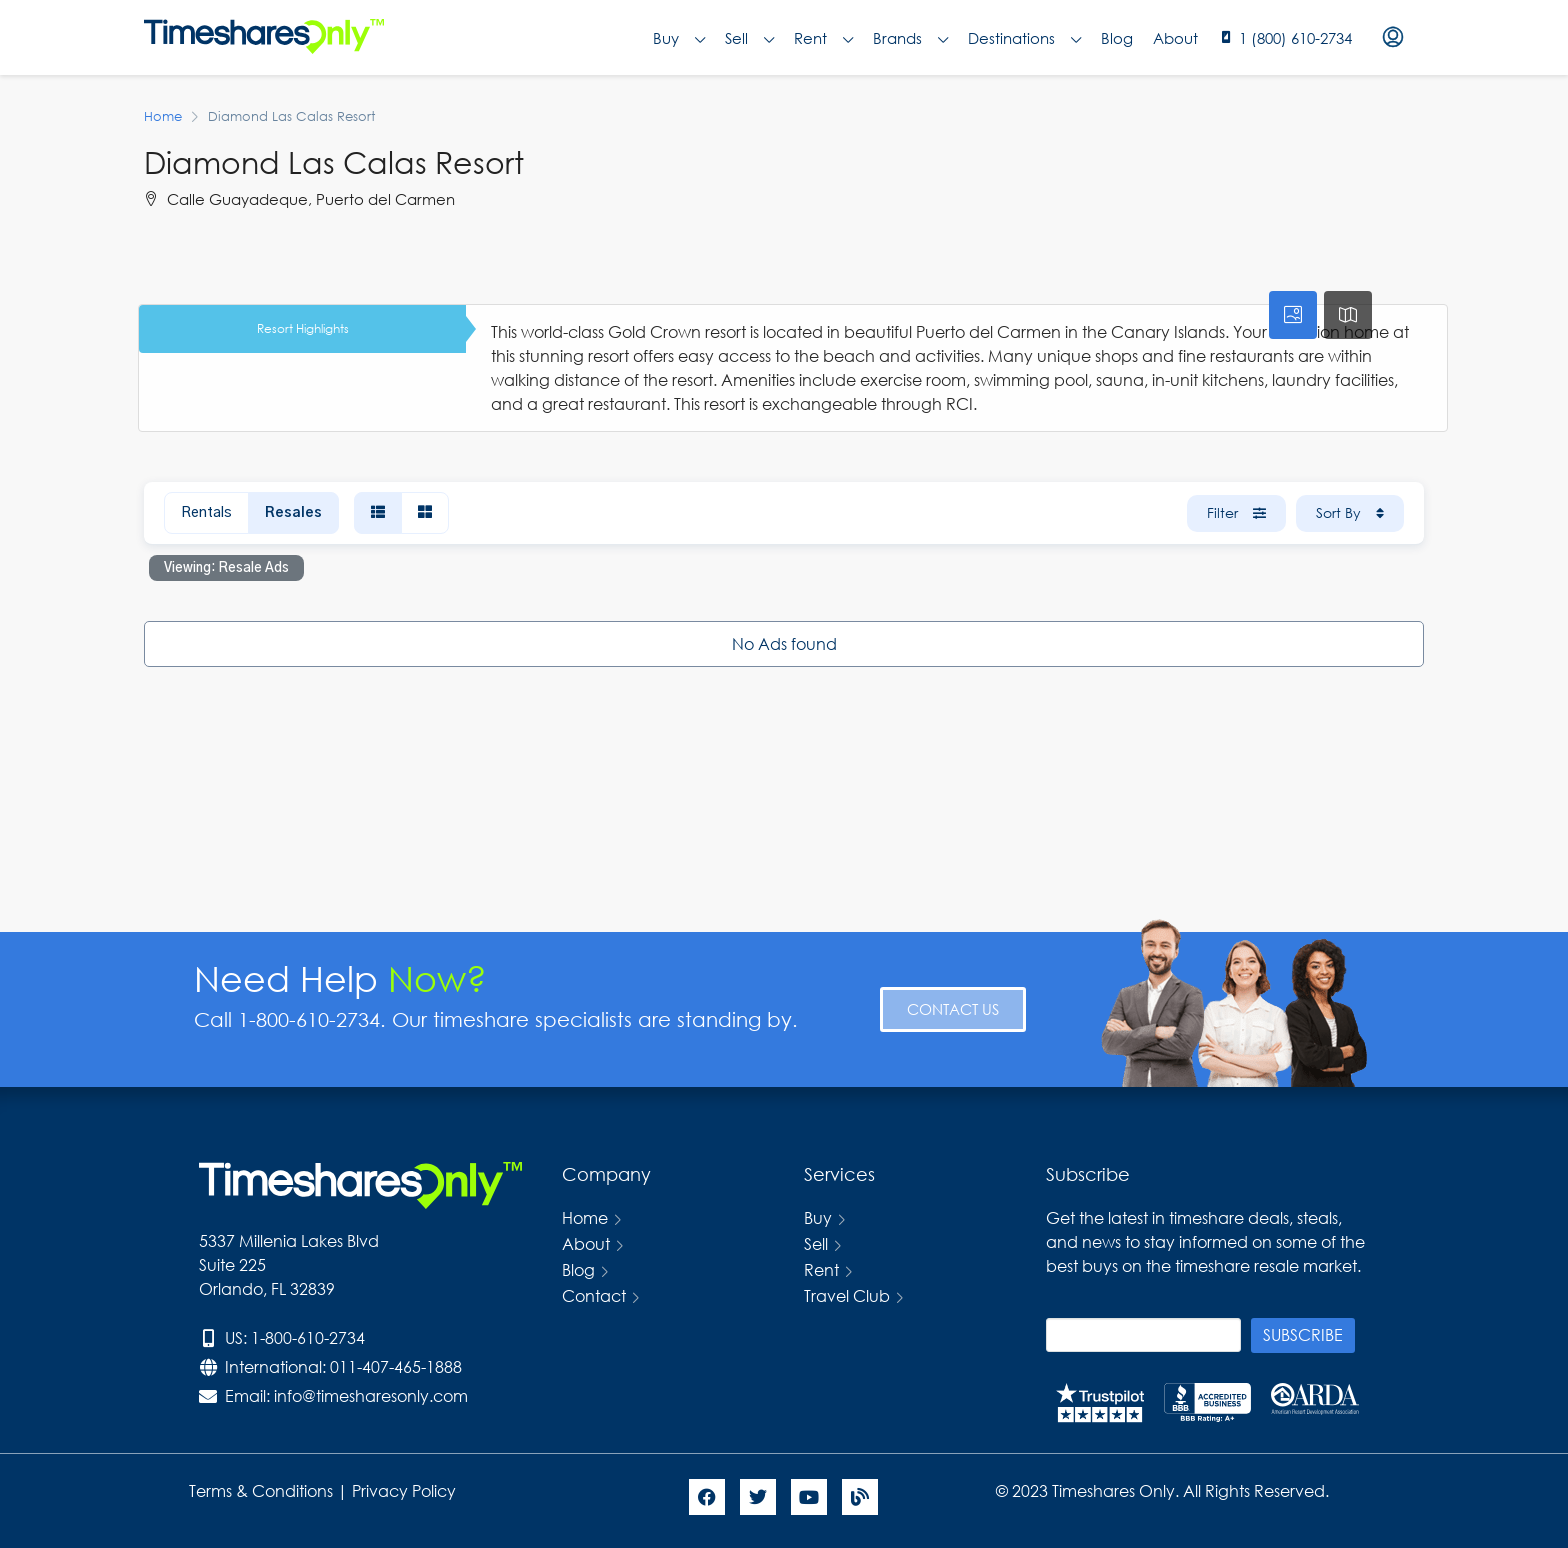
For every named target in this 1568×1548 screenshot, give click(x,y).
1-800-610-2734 (308, 1337)
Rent (823, 38)
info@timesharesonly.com (371, 1395)
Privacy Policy (406, 1490)
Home (585, 1217)
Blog (1117, 38)
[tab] (1293, 315)
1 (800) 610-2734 (1295, 38)
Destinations (1024, 38)
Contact (594, 1295)
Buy (679, 38)
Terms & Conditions (261, 1490)
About (1175, 38)
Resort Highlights (303, 328)
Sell (749, 38)
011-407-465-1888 (396, 1366)
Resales (293, 513)
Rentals (206, 513)
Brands (910, 38)
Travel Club (847, 1295)
